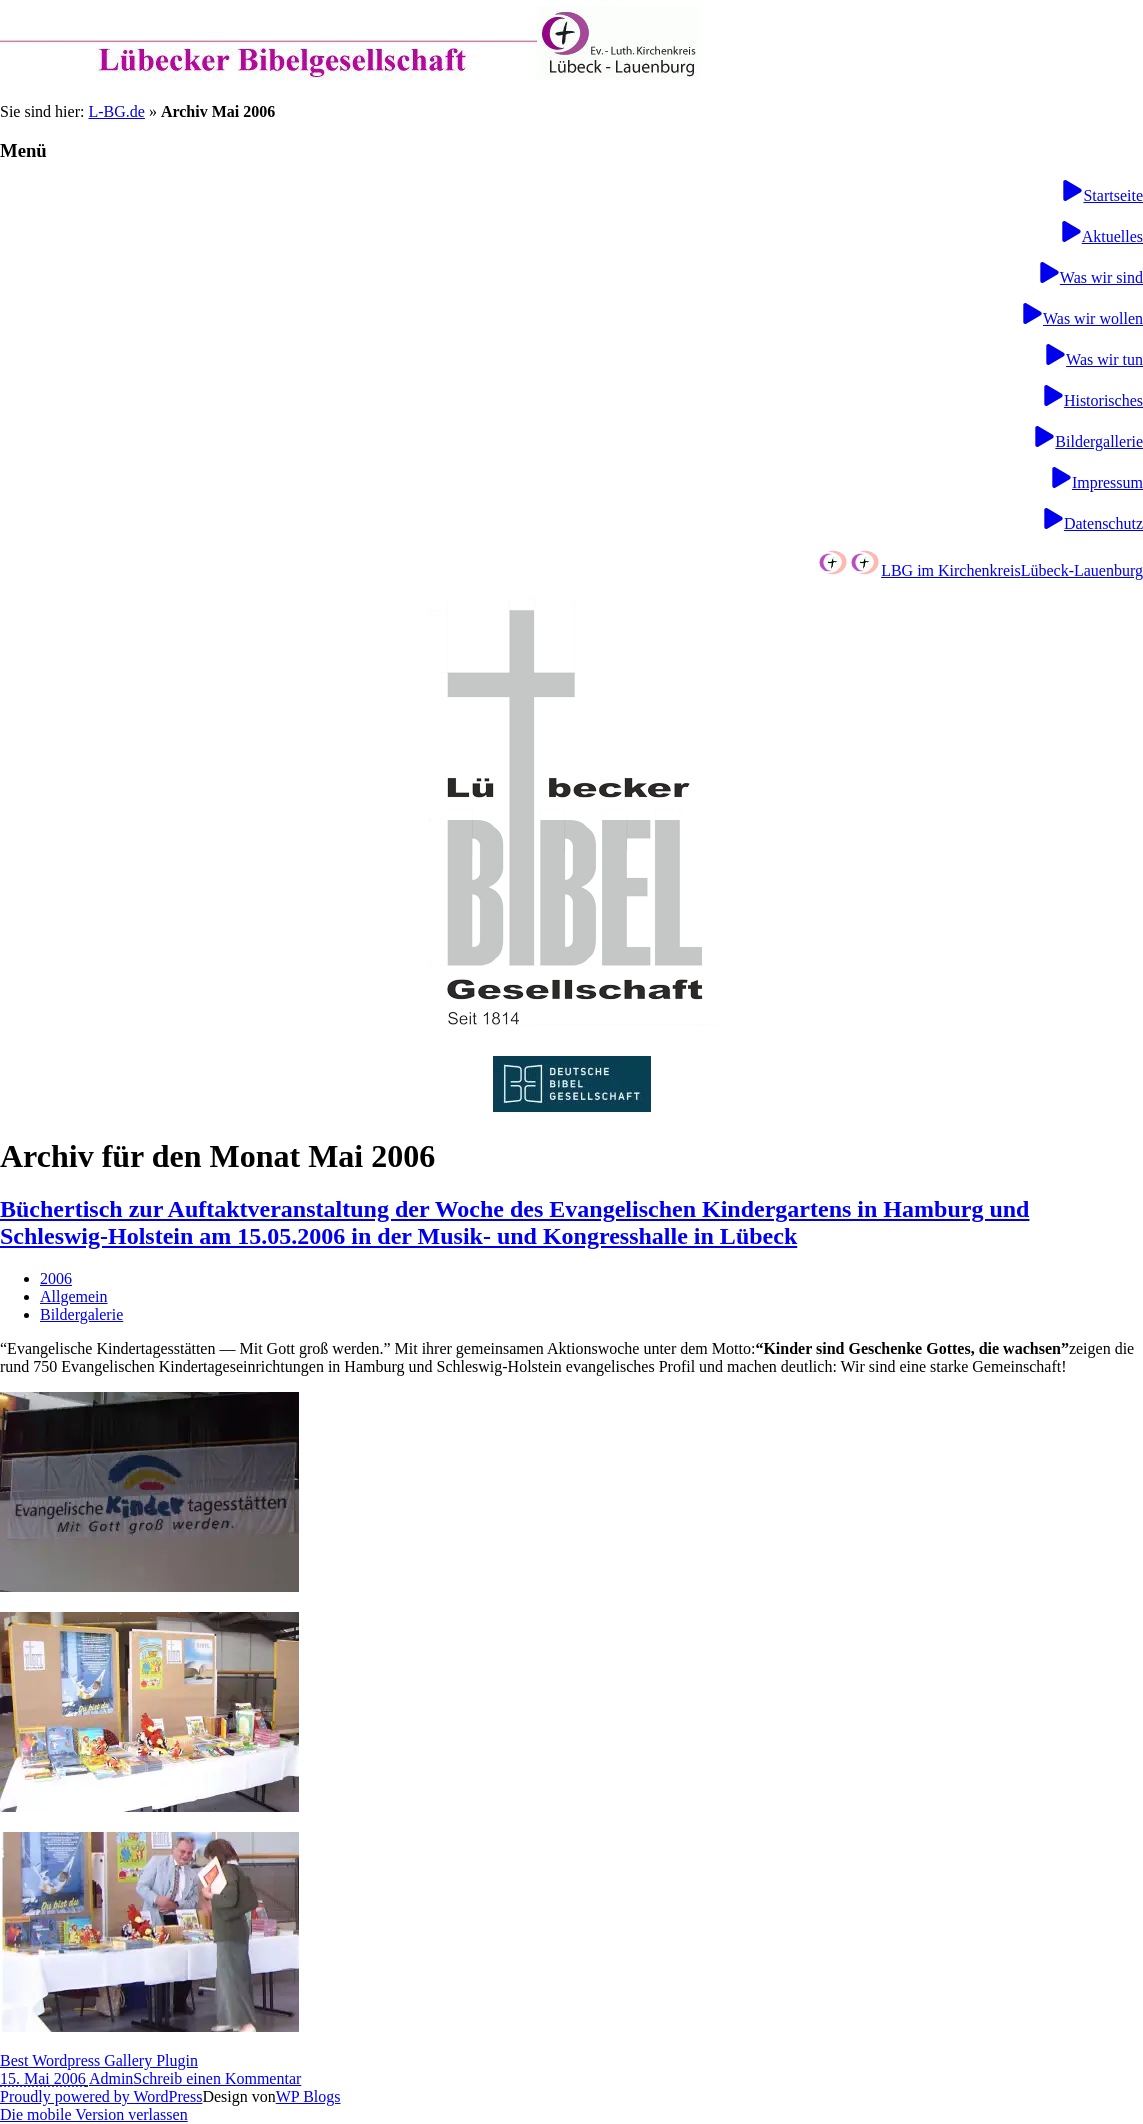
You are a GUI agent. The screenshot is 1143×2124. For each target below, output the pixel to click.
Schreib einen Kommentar (217, 2078)
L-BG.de (116, 111)
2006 (56, 1278)
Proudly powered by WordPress (101, 2096)
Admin (111, 2078)
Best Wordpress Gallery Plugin (99, 2060)
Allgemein (74, 1296)
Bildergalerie (81, 1314)
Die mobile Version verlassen (94, 2114)
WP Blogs (308, 2096)
